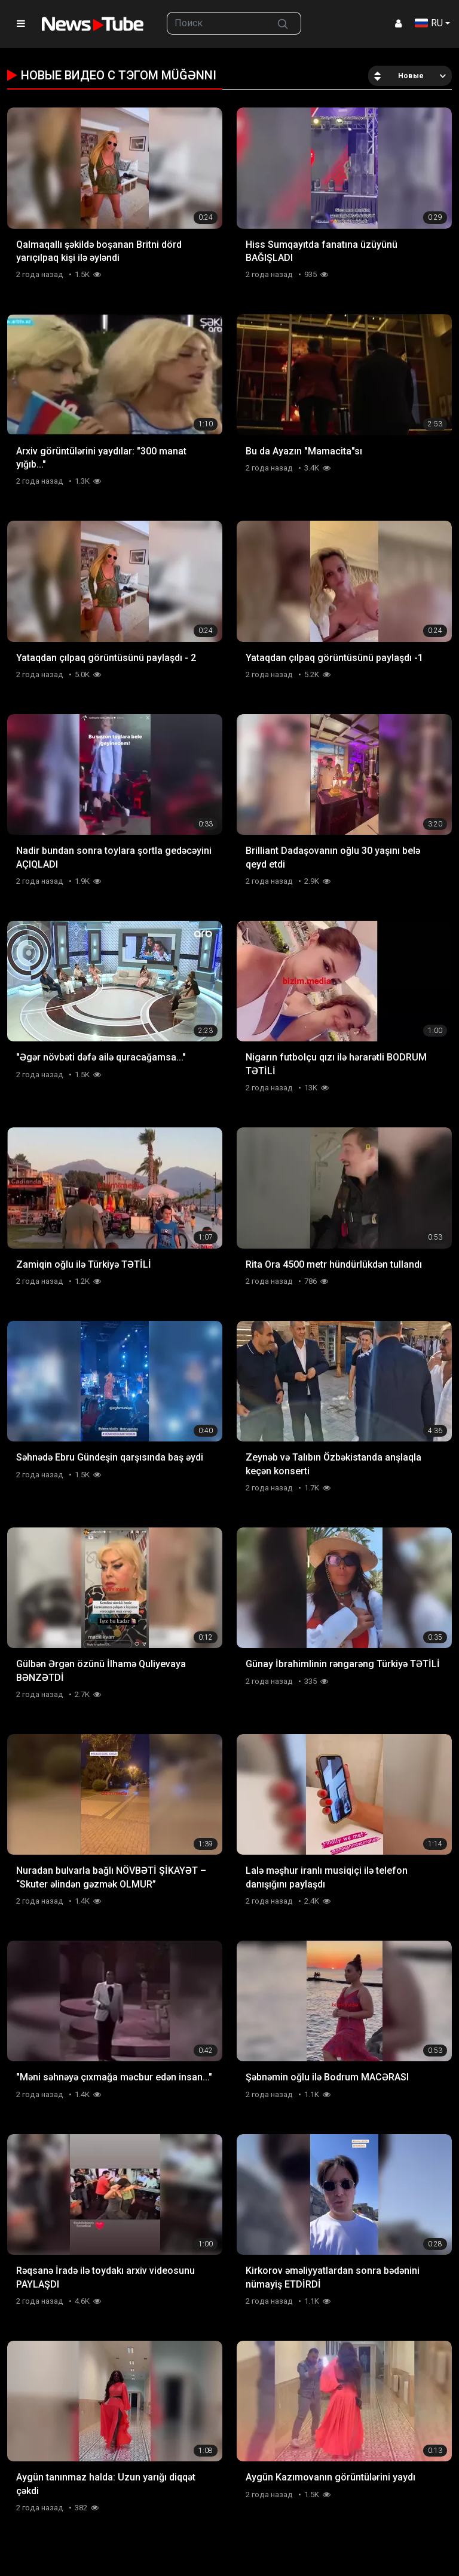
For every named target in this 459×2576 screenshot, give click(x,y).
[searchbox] (216, 23)
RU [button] (429, 23)
